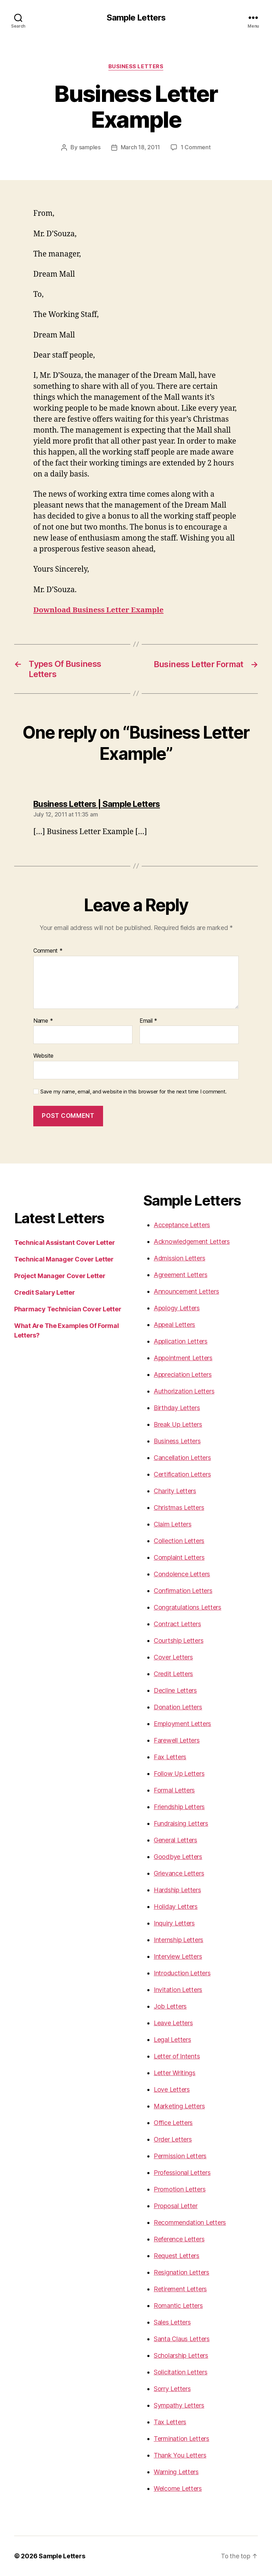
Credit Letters (173, 1673)
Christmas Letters (179, 1507)
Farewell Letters (177, 1740)
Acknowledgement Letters (192, 1241)
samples (90, 147)
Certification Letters (182, 1474)
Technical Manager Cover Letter (64, 1259)
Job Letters (170, 2006)
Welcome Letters (178, 2488)
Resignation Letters (181, 2272)
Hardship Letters (177, 1890)
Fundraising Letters (181, 1823)
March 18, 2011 (140, 147)
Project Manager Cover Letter (59, 1276)
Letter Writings (175, 2073)
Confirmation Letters (183, 1590)
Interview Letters (178, 1956)
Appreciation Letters (183, 1374)
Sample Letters (135, 17)
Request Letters (176, 2255)
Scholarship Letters (181, 2355)
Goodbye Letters (178, 1856)
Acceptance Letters (182, 1225)
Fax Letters (170, 1757)
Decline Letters (175, 1690)
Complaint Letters (179, 1557)
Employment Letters (182, 1723)
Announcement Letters (186, 1291)
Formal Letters (174, 1790)
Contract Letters (177, 1624)
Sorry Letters (172, 2388)
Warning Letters (176, 2472)
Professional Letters (182, 2172)
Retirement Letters (180, 2289)
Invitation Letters (178, 1989)
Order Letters (173, 2139)
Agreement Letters (180, 1274)
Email (148, 1021)
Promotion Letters (179, 2189)
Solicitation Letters (181, 2372)
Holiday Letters (176, 1906)
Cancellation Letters (182, 1457)
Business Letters (136, 67)
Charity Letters (175, 1491)
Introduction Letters (182, 1973)
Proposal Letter (176, 2206)
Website (43, 1055)
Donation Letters (178, 1707)
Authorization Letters (184, 1391)
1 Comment (196, 147)
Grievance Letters (179, 1873)
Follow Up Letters (179, 1773)
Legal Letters (172, 2039)
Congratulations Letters (187, 1607)
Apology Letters (177, 1308)
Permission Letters (180, 2156)
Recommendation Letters (190, 2222)
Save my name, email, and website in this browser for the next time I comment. (133, 1091)
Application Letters (181, 1341)
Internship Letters (178, 1939)
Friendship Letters (179, 1806)
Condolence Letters (182, 1574)
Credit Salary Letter (44, 1292)
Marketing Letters (179, 2106)
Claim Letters (173, 1524)
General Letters (175, 1840)
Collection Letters (179, 1540)
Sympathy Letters (179, 2405)
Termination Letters (181, 2438)
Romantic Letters (178, 2305)
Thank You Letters (180, 2455)
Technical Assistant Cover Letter (64, 1242)
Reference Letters (179, 2239)
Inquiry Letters (174, 1923)
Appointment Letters (183, 1358)
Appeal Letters (174, 1324)
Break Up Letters (178, 1424)
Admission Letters (179, 1258)
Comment (48, 951)
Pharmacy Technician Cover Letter (67, 1309)
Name (43, 1021)
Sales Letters (172, 2322)
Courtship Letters (178, 1640)
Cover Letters (173, 1657)
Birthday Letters (177, 1407)
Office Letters (173, 2122)
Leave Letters (173, 2023)
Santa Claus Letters (182, 2339)
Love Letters (172, 2089)
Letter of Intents (177, 2056)
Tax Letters (170, 2422)
